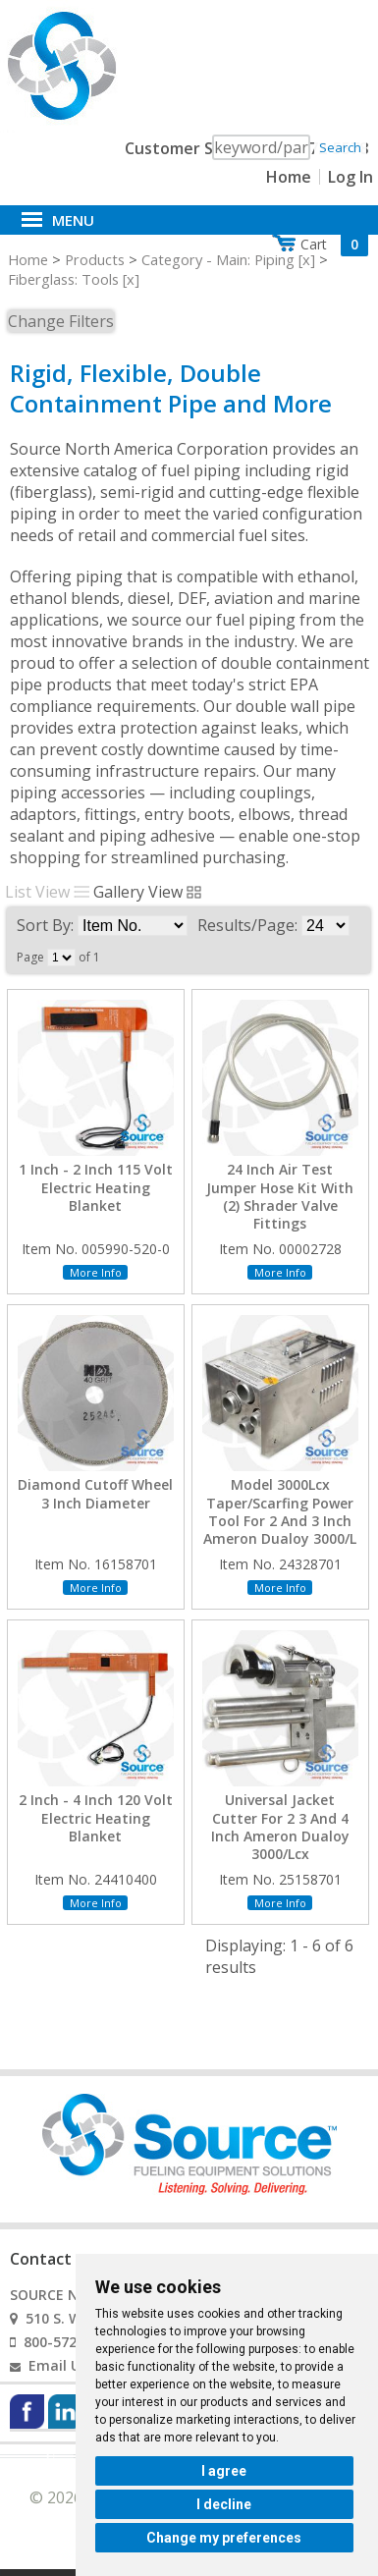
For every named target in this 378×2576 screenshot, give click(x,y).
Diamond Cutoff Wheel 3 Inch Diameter (95, 1493)
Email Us (57, 2365)
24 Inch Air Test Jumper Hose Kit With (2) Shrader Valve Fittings (279, 1197)
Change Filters (61, 321)
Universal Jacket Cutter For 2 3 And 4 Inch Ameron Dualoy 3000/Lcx (280, 1827)
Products (95, 259)
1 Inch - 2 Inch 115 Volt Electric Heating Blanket (96, 1187)
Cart (334, 244)
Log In (350, 177)
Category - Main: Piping (218, 259)
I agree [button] (223, 2471)
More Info (96, 1272)
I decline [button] (223, 2504)
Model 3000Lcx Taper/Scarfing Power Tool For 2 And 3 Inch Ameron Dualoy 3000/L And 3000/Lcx (279, 1520)
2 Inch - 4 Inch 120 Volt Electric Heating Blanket (96, 1817)
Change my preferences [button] (223, 2538)
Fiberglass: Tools (63, 279)
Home (288, 177)
